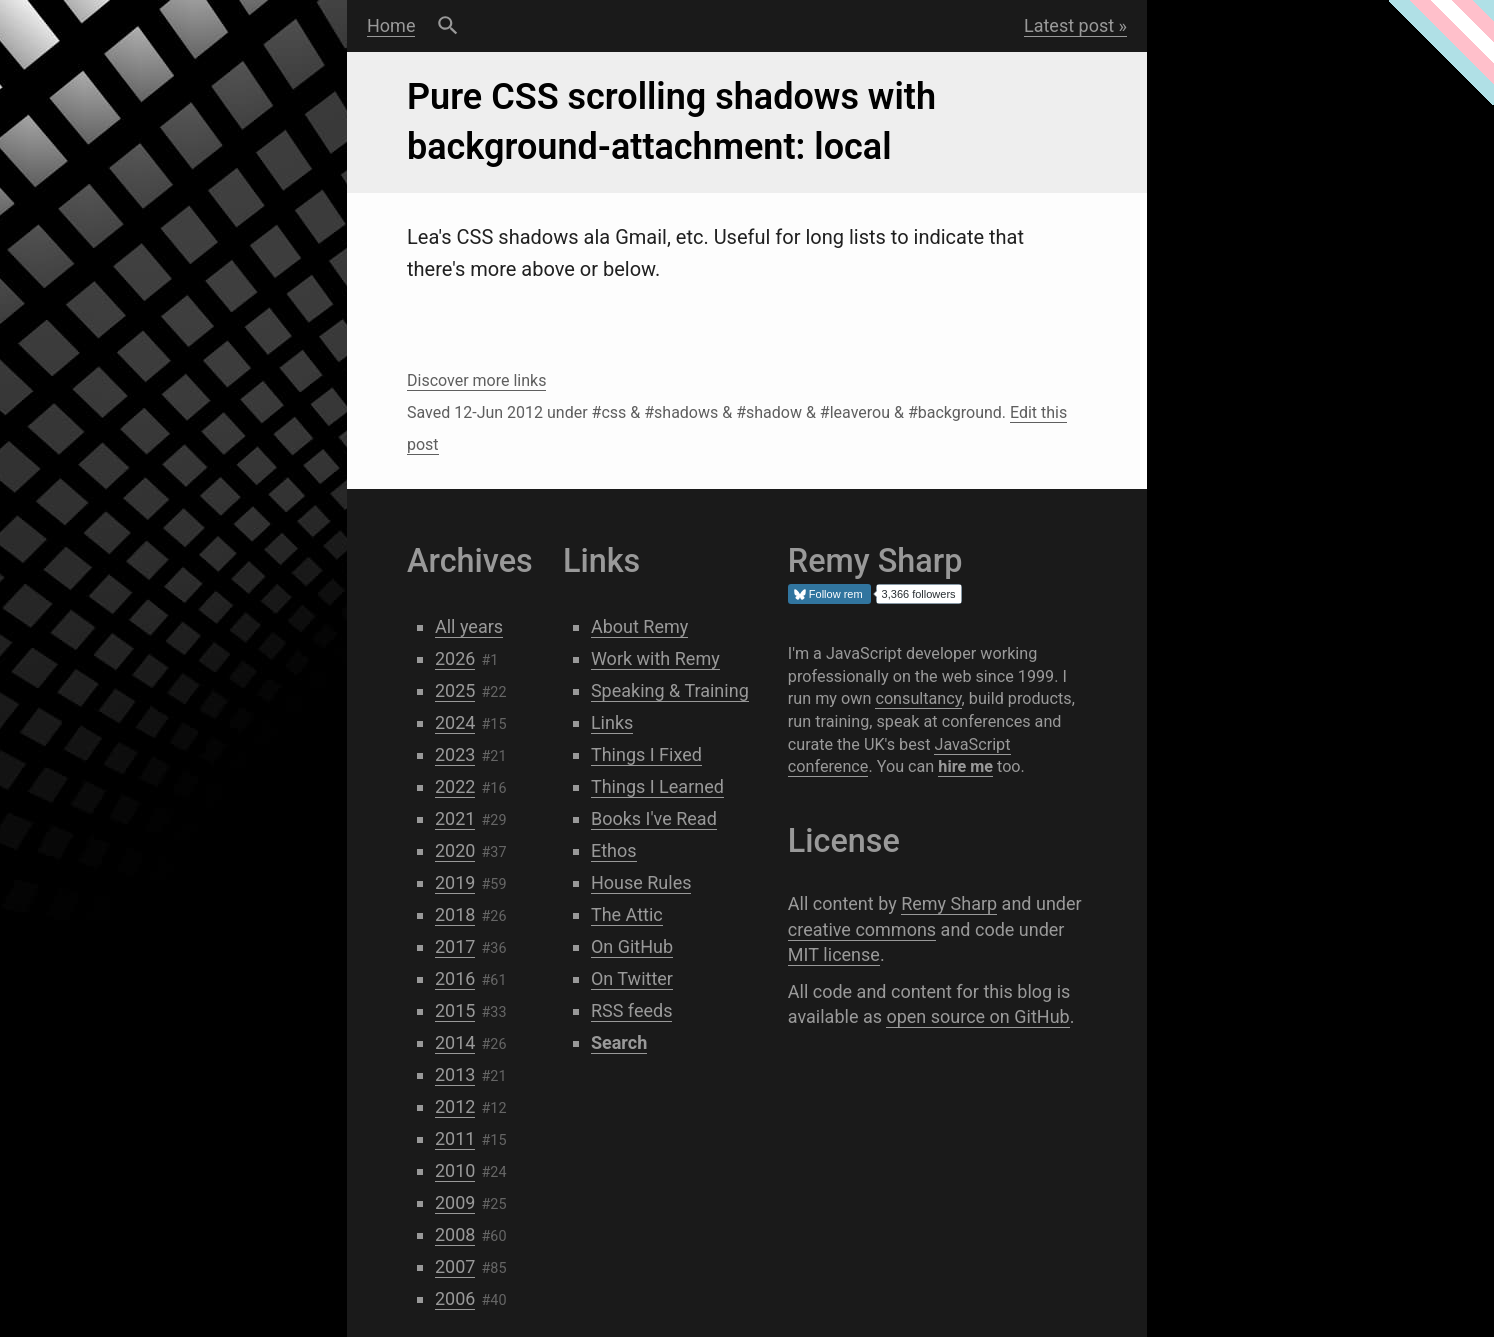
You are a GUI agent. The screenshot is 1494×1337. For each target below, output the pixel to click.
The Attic (627, 914)
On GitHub (632, 946)
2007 (455, 1266)
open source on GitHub (977, 1016)
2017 (455, 946)
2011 (455, 1138)
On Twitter (632, 978)
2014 (455, 1042)
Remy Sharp (949, 903)
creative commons (862, 929)
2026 (455, 658)
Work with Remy (655, 658)
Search (447, 26)
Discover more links (476, 380)
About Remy (639, 626)
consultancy (918, 698)
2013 (455, 1074)
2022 (455, 786)
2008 (455, 1234)
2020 (455, 850)
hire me (965, 766)
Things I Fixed (646, 754)
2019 (455, 882)
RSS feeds (632, 1010)
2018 (455, 914)
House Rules (641, 882)
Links (612, 722)
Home (391, 25)
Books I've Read (654, 818)
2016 (455, 978)
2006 (455, 1298)
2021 (455, 818)
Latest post (1069, 25)
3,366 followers (919, 594)
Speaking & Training (670, 690)
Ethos (614, 850)
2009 (455, 1202)
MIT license (834, 954)
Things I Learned (657, 786)
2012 (455, 1106)
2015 (455, 1010)
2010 (455, 1170)
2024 (455, 722)
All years (469, 626)
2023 (455, 754)
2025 (455, 690)
